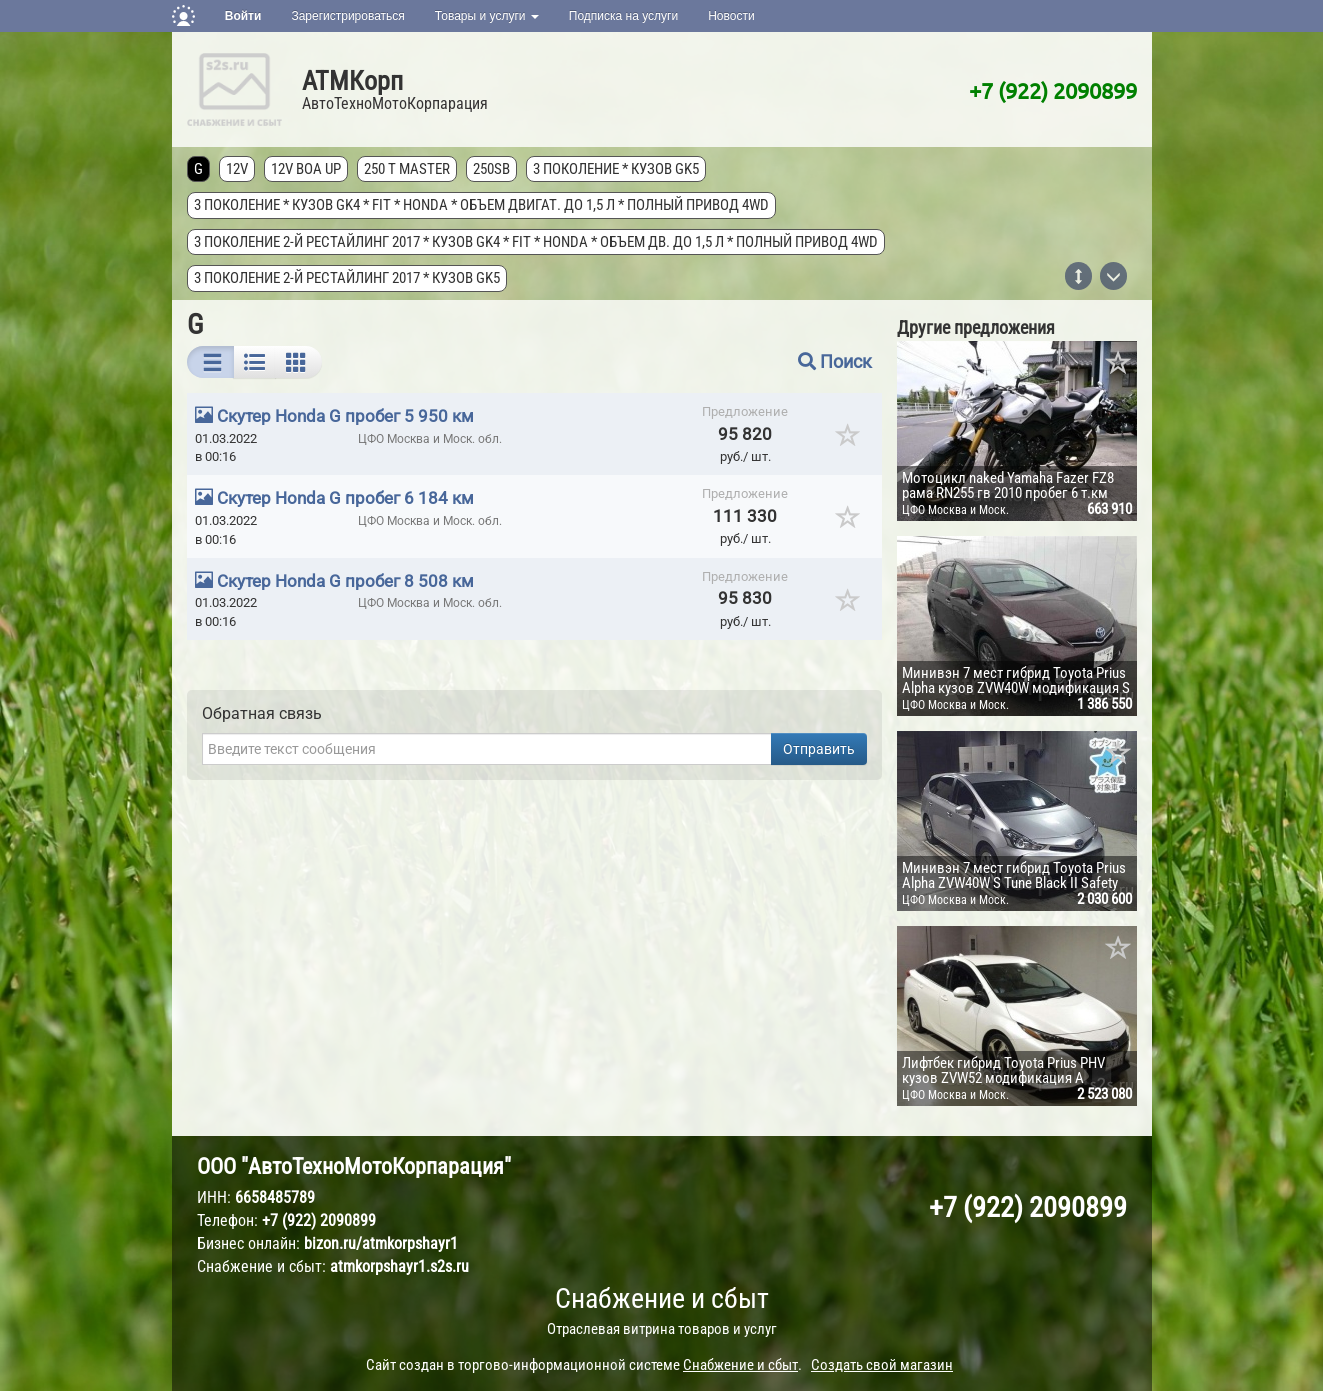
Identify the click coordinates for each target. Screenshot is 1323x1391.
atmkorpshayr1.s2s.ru (399, 1266)
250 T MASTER (407, 169)
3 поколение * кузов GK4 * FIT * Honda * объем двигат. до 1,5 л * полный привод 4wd (481, 205)
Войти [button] (243, 16)
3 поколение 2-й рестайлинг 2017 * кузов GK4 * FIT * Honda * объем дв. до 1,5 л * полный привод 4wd (536, 242)
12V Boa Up (306, 169)
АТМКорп (352, 81)
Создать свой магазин (882, 1365)
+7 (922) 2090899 (1053, 90)
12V (237, 169)
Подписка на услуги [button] (623, 16)
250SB (491, 169)
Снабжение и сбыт (662, 1298)
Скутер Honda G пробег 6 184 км (345, 498)
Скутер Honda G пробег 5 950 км (345, 416)
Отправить (819, 749)
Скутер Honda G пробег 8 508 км (345, 581)
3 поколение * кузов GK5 (616, 169)
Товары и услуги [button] (487, 16)
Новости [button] (731, 16)
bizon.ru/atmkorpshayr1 (381, 1243)
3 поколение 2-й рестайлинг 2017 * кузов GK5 (347, 278)
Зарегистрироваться (347, 16)
